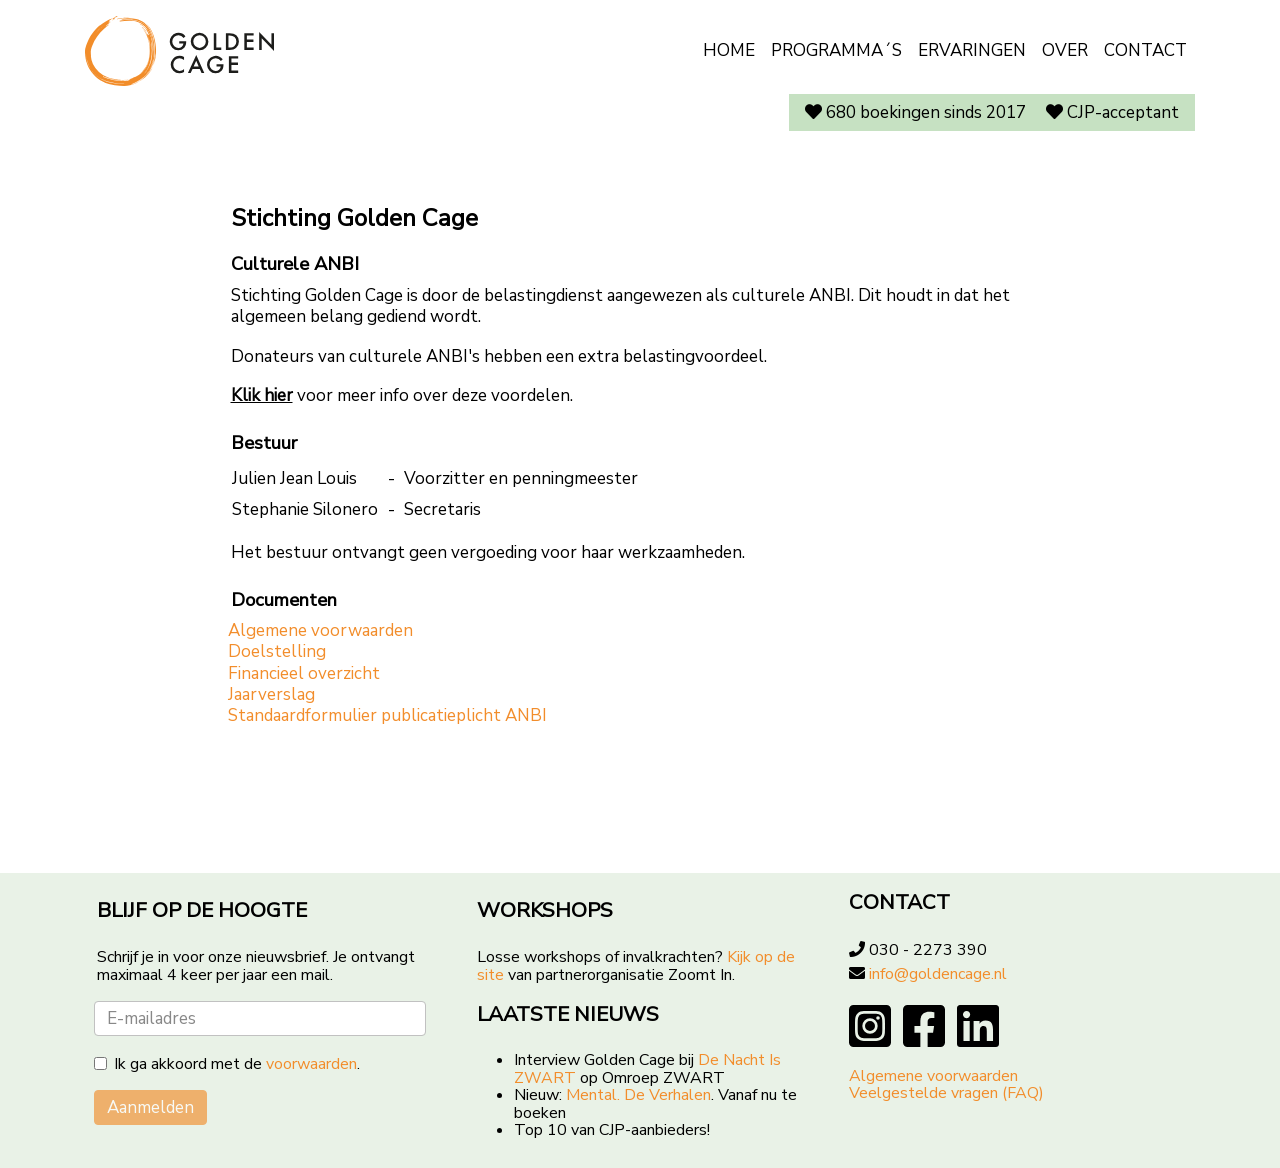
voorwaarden (311, 1064)
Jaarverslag (271, 694)
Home (729, 50)
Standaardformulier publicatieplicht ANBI (387, 715)
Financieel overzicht (304, 673)
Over (1065, 50)
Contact (1145, 50)
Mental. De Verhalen (638, 1095)
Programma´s (836, 50)
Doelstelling (277, 651)
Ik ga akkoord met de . (237, 1065)
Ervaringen (972, 50)
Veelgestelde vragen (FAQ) (946, 1093)
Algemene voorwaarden (320, 630)
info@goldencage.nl (938, 974)
